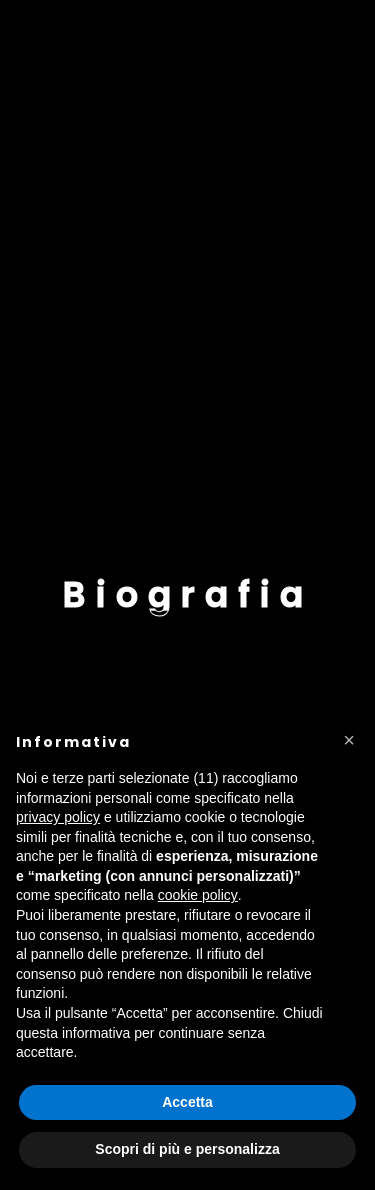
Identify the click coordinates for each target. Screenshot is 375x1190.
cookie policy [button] (198, 895)
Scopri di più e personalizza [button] (187, 1149)
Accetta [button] (187, 1102)
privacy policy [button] (58, 817)
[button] (349, 740)
